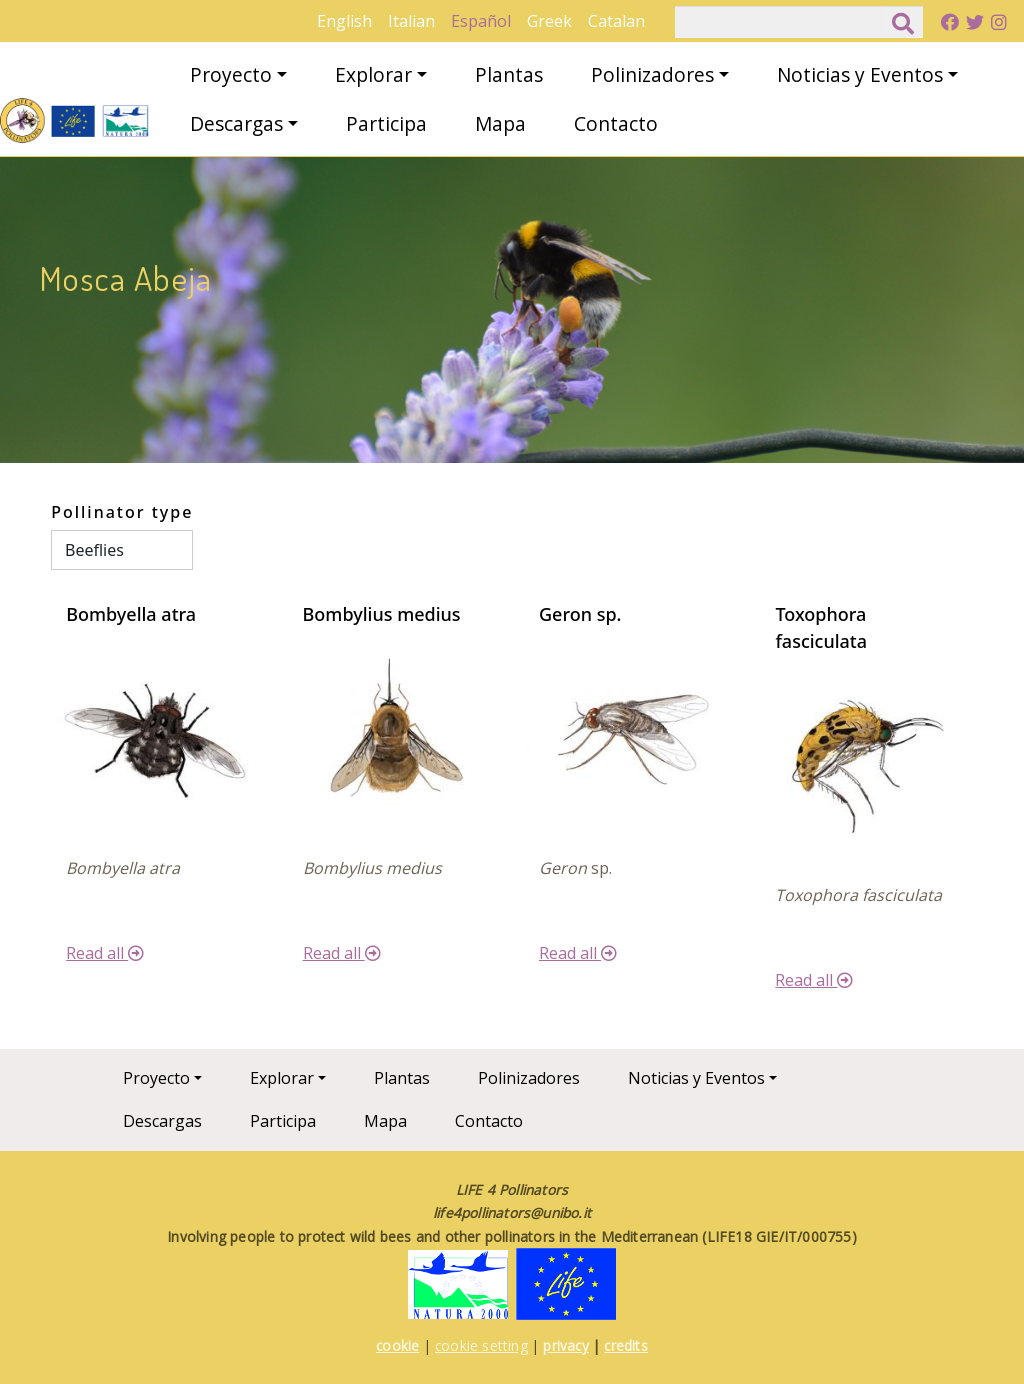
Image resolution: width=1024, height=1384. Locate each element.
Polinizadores (652, 74)
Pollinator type (122, 512)
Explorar (373, 74)
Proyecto (231, 74)
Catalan (616, 21)
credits (625, 1345)
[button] (157, 733)
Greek (549, 21)
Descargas (236, 123)
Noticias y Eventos (860, 74)
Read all (105, 953)
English (344, 21)
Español (481, 21)
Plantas (509, 74)
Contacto (616, 123)
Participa (386, 123)
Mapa (500, 123)
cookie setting (481, 1345)
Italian (411, 21)
